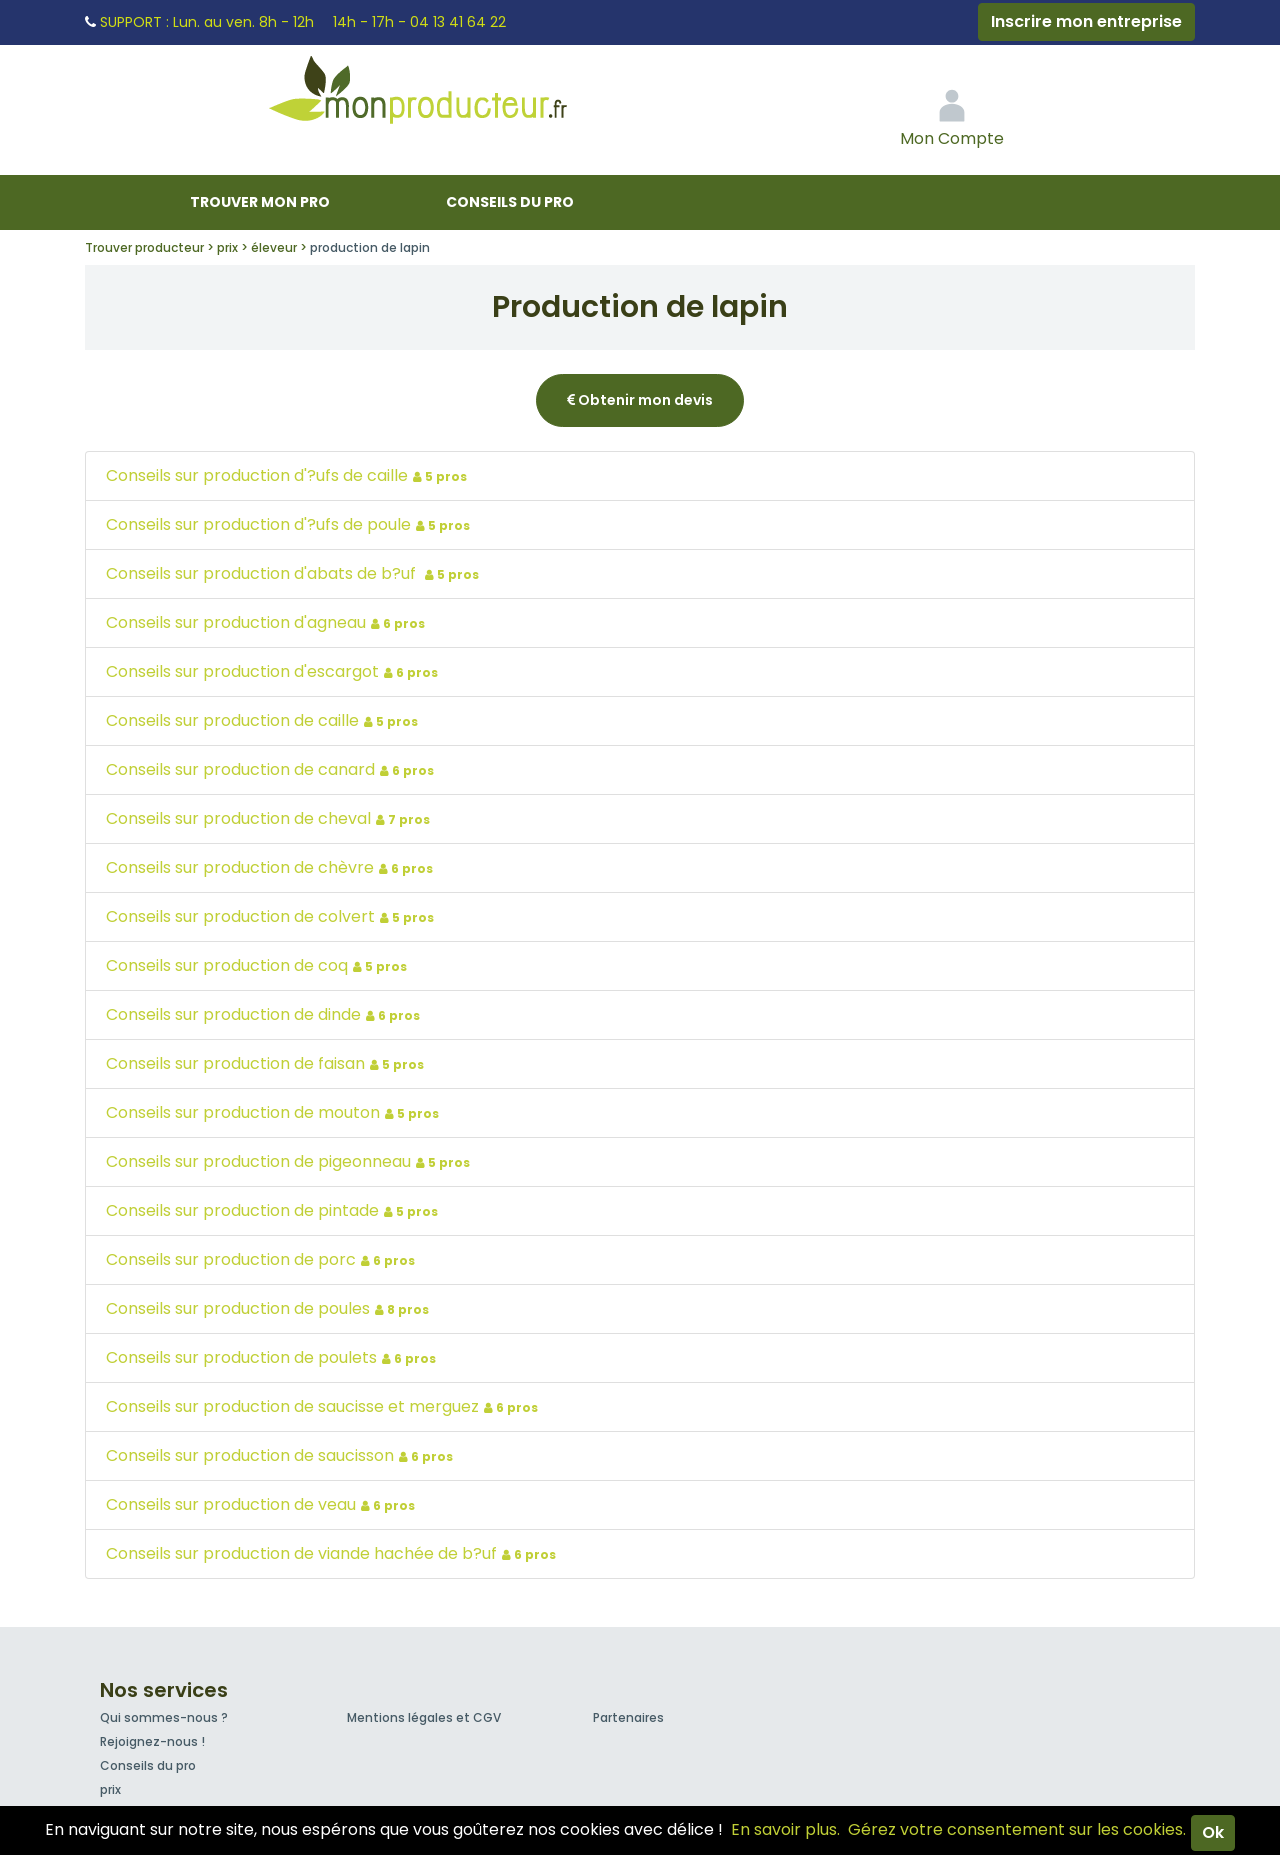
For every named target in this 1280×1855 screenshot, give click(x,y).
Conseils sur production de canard (272, 769)
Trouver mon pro (260, 202)
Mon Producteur (456, 95)
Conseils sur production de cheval (270, 818)
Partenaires (628, 1717)
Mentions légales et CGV (424, 1717)
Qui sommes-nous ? (164, 1717)
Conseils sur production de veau (263, 1504)
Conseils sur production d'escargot (274, 671)
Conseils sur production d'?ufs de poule (290, 524)
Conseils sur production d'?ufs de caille (289, 475)
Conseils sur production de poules (270, 1308)
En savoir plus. (785, 1829)
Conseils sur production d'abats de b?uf (295, 573)
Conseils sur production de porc (263, 1259)
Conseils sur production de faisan (267, 1063)
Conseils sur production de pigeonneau (290, 1161)
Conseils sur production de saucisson (282, 1455)
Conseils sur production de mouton (275, 1112)
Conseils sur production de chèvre (272, 867)
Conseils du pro (510, 202)
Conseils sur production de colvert (272, 916)
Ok (1213, 1832)
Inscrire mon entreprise (1086, 21)
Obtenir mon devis (640, 400)
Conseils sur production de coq (259, 965)
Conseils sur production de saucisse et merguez (324, 1406)
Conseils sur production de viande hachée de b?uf (333, 1553)
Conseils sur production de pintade (274, 1210)
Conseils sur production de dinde (265, 1014)
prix (110, 1789)
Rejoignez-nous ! (152, 1741)
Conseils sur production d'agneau (268, 622)
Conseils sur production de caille (264, 720)
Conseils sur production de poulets (273, 1357)
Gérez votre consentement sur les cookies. (1017, 1829)
